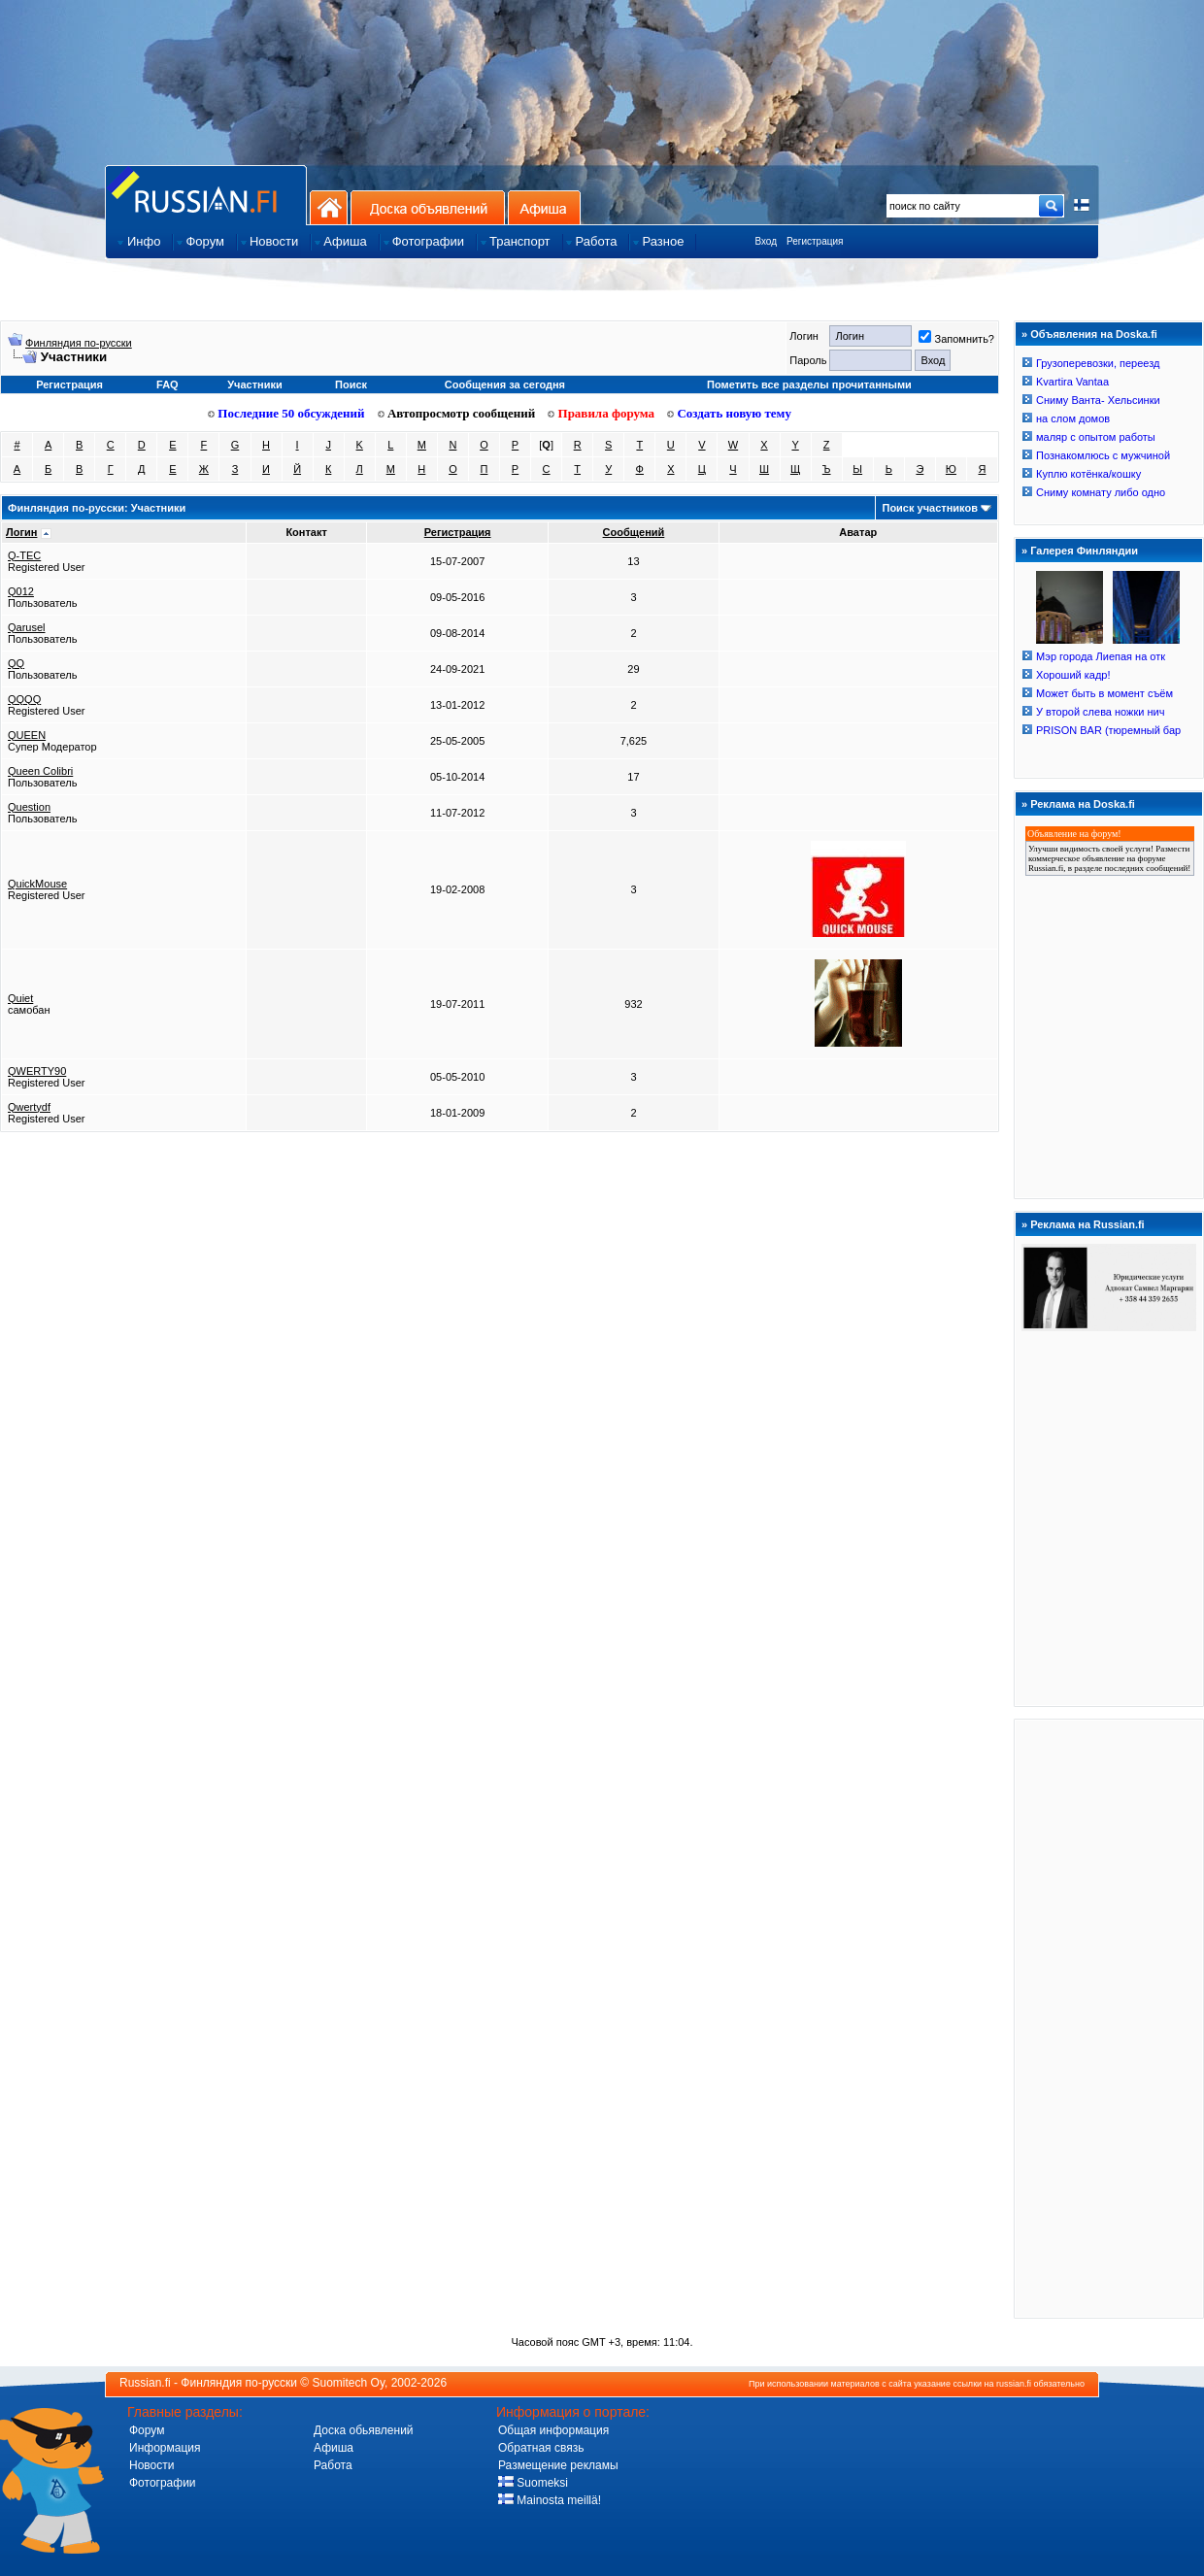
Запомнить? (956, 339)
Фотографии (162, 2483)
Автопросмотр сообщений (457, 413)
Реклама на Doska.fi (1082, 804)
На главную (329, 207)
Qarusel (27, 627)
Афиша (544, 207)
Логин (21, 532)
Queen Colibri (40, 771)
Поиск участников (929, 508)
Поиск (351, 384)
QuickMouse (37, 883)
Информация (164, 2448)
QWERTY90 (37, 1071)
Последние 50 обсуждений (286, 413)
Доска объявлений (428, 207)
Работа (333, 2465)
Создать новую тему (729, 413)
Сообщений (634, 532)
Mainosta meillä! (549, 2500)
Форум (146, 2430)
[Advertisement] (1109, 2017)
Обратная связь (541, 2448)
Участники (255, 384)
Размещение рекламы (558, 2465)
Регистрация (814, 241)
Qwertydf (29, 1107)
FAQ (167, 384)
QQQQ (24, 699)
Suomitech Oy (349, 2383)
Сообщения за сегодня (505, 384)
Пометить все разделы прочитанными (809, 384)
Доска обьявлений (364, 2430)
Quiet (20, 998)
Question (29, 807)
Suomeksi (533, 2483)
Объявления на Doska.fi (1093, 334)
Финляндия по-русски (78, 343)
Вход (765, 241)
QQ (16, 663)
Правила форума (601, 413)
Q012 (21, 591)
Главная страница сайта (206, 194)
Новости (151, 2465)
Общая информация (553, 2430)
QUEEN (27, 735)
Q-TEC (24, 555)
